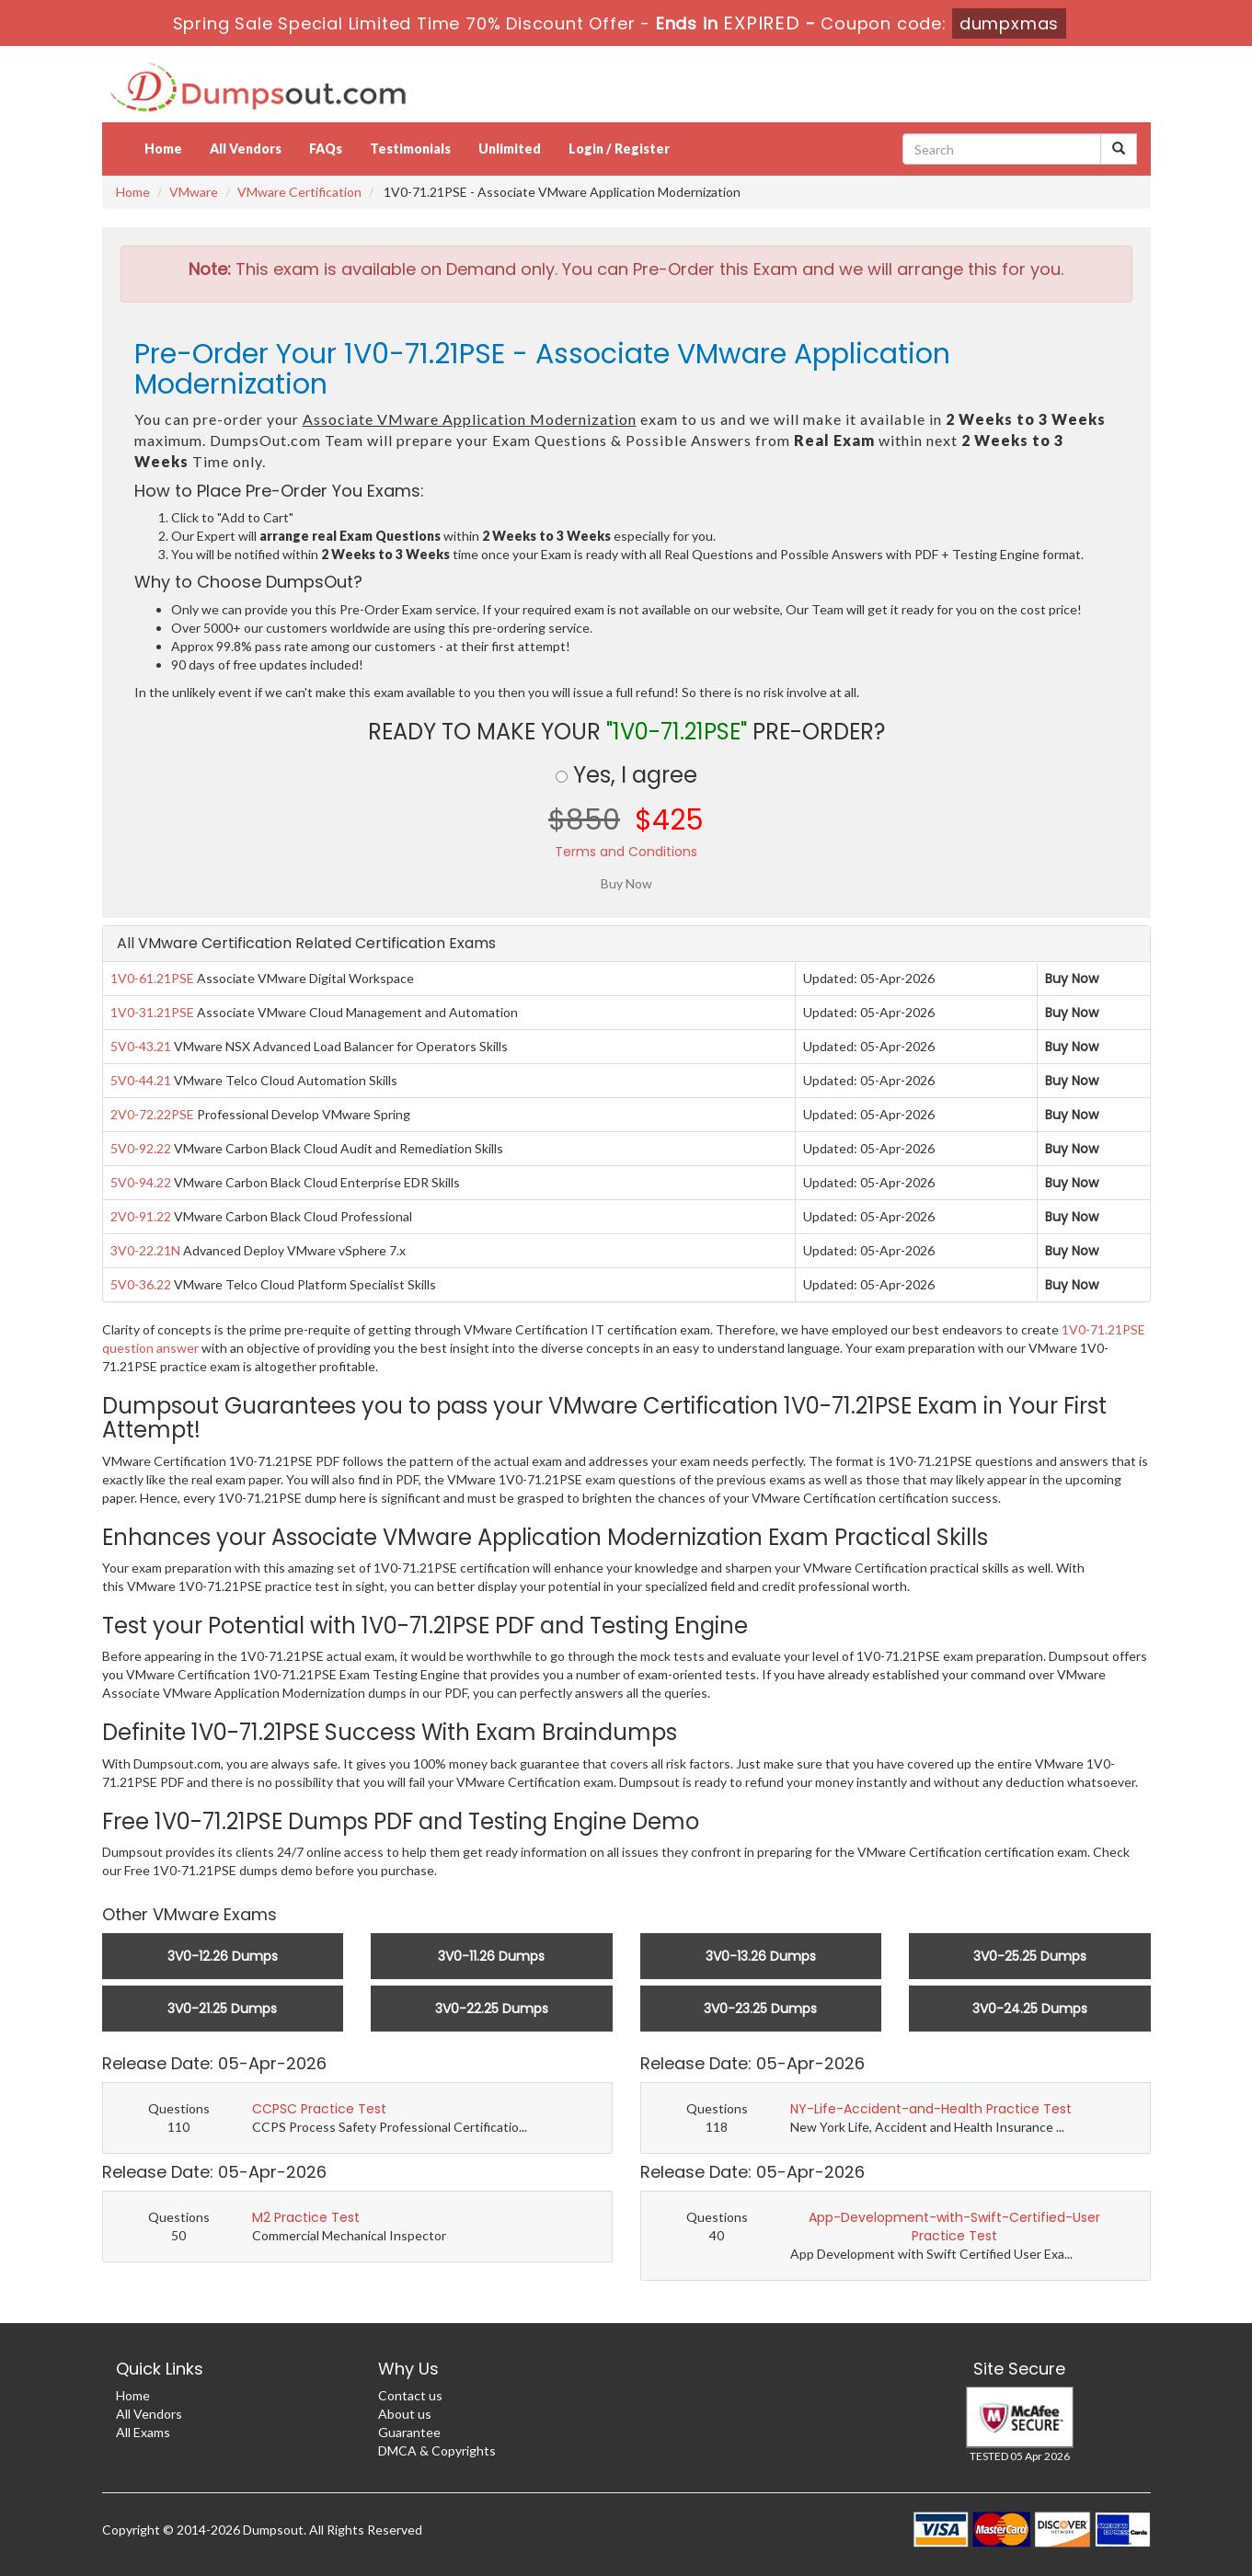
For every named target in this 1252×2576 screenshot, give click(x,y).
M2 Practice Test (306, 2217)
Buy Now (1071, 978)
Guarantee (409, 2432)
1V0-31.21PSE (152, 1012)
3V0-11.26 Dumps (491, 1956)
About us (404, 2413)
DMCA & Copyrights (437, 2450)
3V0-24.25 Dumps (1029, 2008)
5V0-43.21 (140, 1046)
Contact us (410, 2395)
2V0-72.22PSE (152, 1114)
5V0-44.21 (140, 1080)
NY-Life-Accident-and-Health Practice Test (931, 2109)
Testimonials (410, 148)
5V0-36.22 (140, 1284)
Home (163, 148)
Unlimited (509, 148)
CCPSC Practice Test (319, 2109)
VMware (193, 192)
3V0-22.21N (145, 1250)
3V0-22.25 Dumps (491, 2008)
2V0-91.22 (140, 1216)
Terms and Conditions (626, 851)
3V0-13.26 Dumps (761, 1956)
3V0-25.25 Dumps (1029, 1956)
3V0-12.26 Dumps (222, 1956)
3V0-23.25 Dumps (760, 2008)
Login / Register (619, 148)
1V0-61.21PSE (152, 978)
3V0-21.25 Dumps (222, 2008)
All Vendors (245, 148)
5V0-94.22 (140, 1182)
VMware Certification (299, 192)
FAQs (325, 148)
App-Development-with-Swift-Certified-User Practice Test (954, 2226)
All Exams (143, 2432)
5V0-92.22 (140, 1148)
